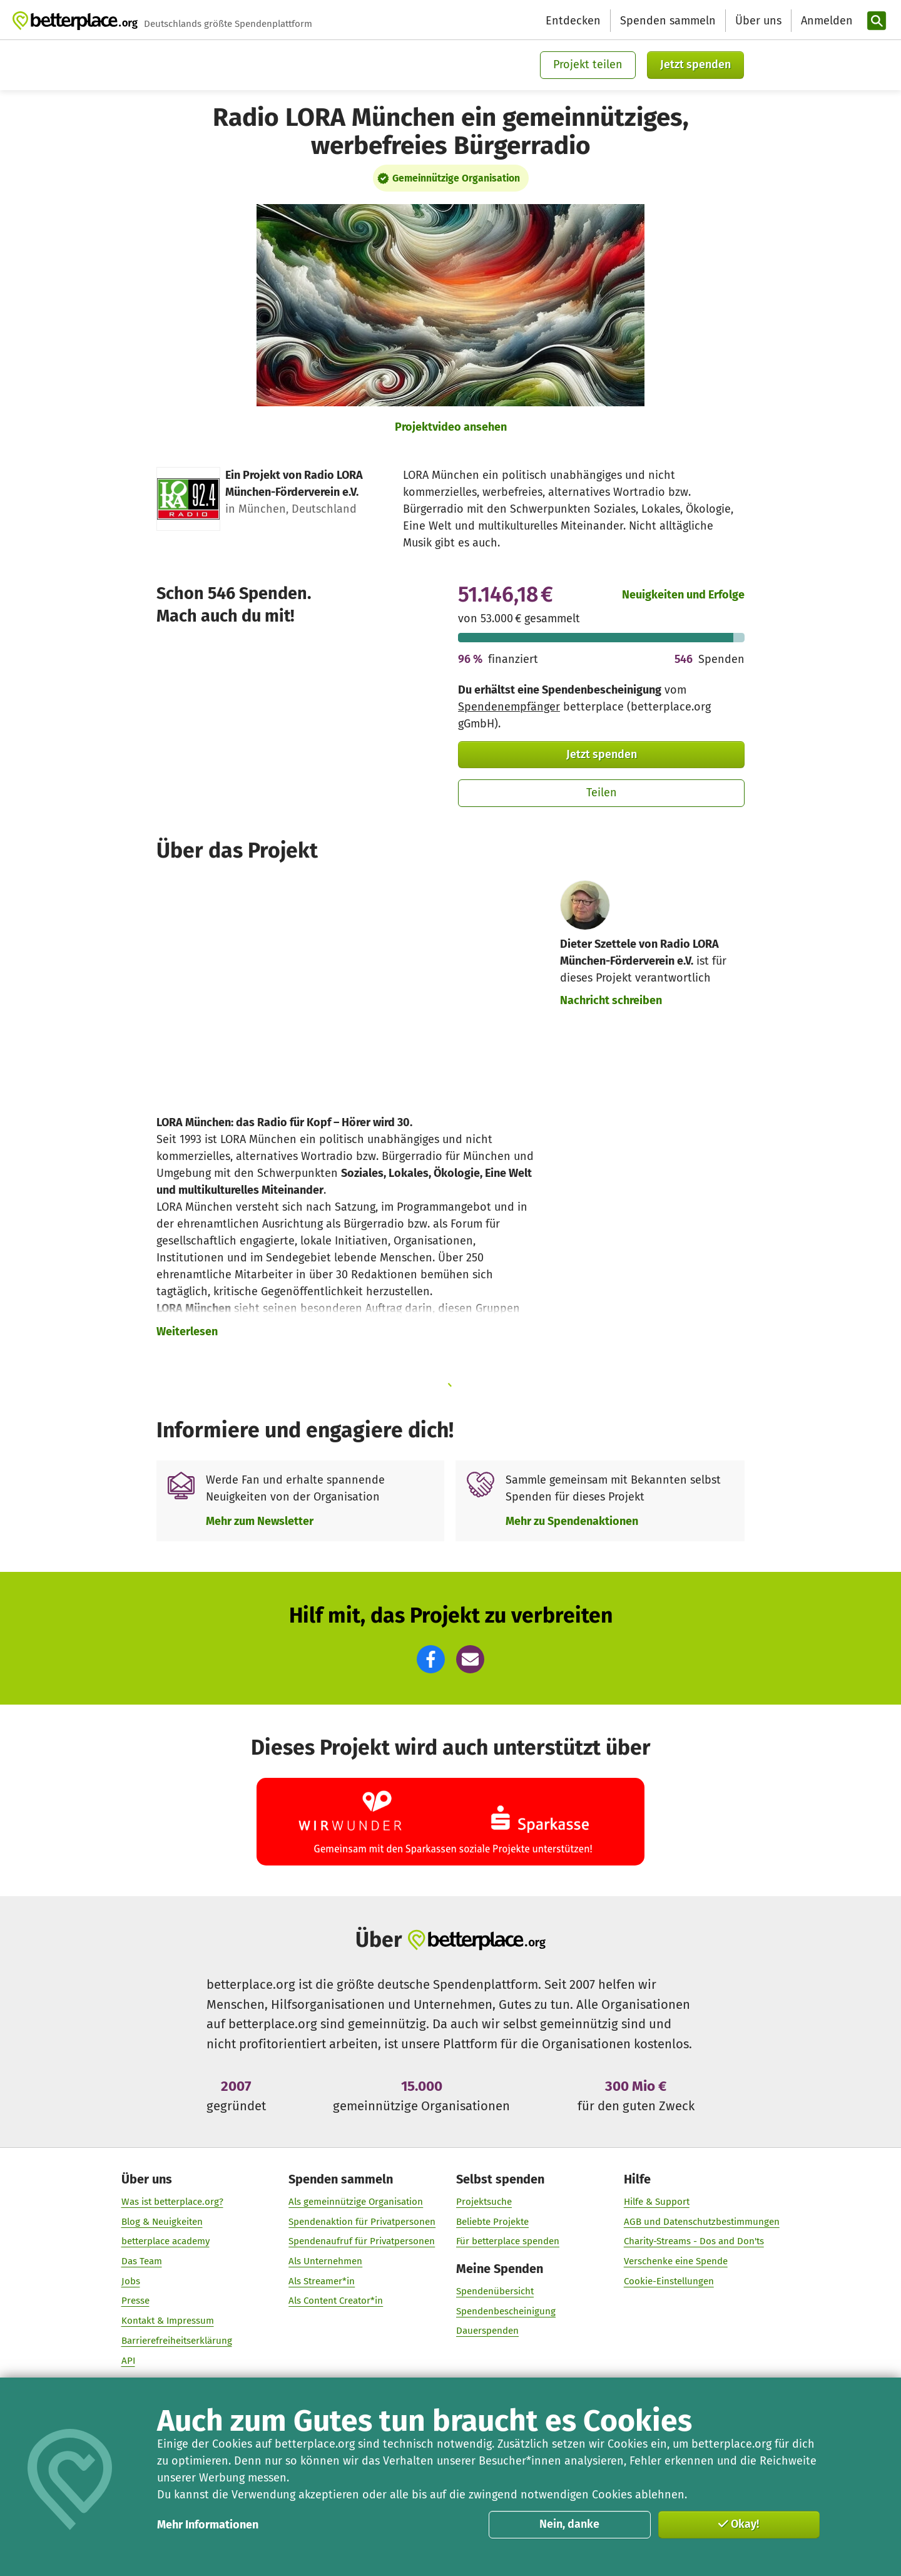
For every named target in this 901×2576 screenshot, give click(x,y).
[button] (431, 1659)
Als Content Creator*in (335, 2300)
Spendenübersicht (495, 2291)
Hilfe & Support (657, 2201)
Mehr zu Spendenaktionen (572, 1521)
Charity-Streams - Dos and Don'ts (694, 2241)
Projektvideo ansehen (451, 427)
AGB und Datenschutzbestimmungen (702, 2221)
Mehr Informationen (207, 2525)
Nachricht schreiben (611, 1000)
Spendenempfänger (509, 707)
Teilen (601, 792)
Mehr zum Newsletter (259, 1521)
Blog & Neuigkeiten (162, 2221)
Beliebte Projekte (492, 2221)
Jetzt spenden (695, 64)
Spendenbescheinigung (506, 2310)
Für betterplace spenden (507, 2241)
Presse (135, 2300)
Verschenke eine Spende (676, 2261)
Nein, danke (569, 2524)
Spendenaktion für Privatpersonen (361, 2221)
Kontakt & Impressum (167, 2320)
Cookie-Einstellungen (669, 2280)
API (128, 2360)
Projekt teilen (588, 64)
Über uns (758, 21)
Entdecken (573, 21)
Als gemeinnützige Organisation (355, 2201)
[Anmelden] (825, 21)
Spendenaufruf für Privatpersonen (361, 2241)
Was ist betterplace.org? (172, 2201)
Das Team (141, 2261)
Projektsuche (484, 2201)
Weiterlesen (187, 1331)
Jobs (130, 2280)
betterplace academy (165, 2241)
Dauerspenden (487, 2330)
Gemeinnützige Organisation (456, 178)
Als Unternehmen (325, 2261)
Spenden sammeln (668, 21)
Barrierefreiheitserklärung (176, 2340)
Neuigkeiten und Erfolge (683, 595)
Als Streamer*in (321, 2280)
